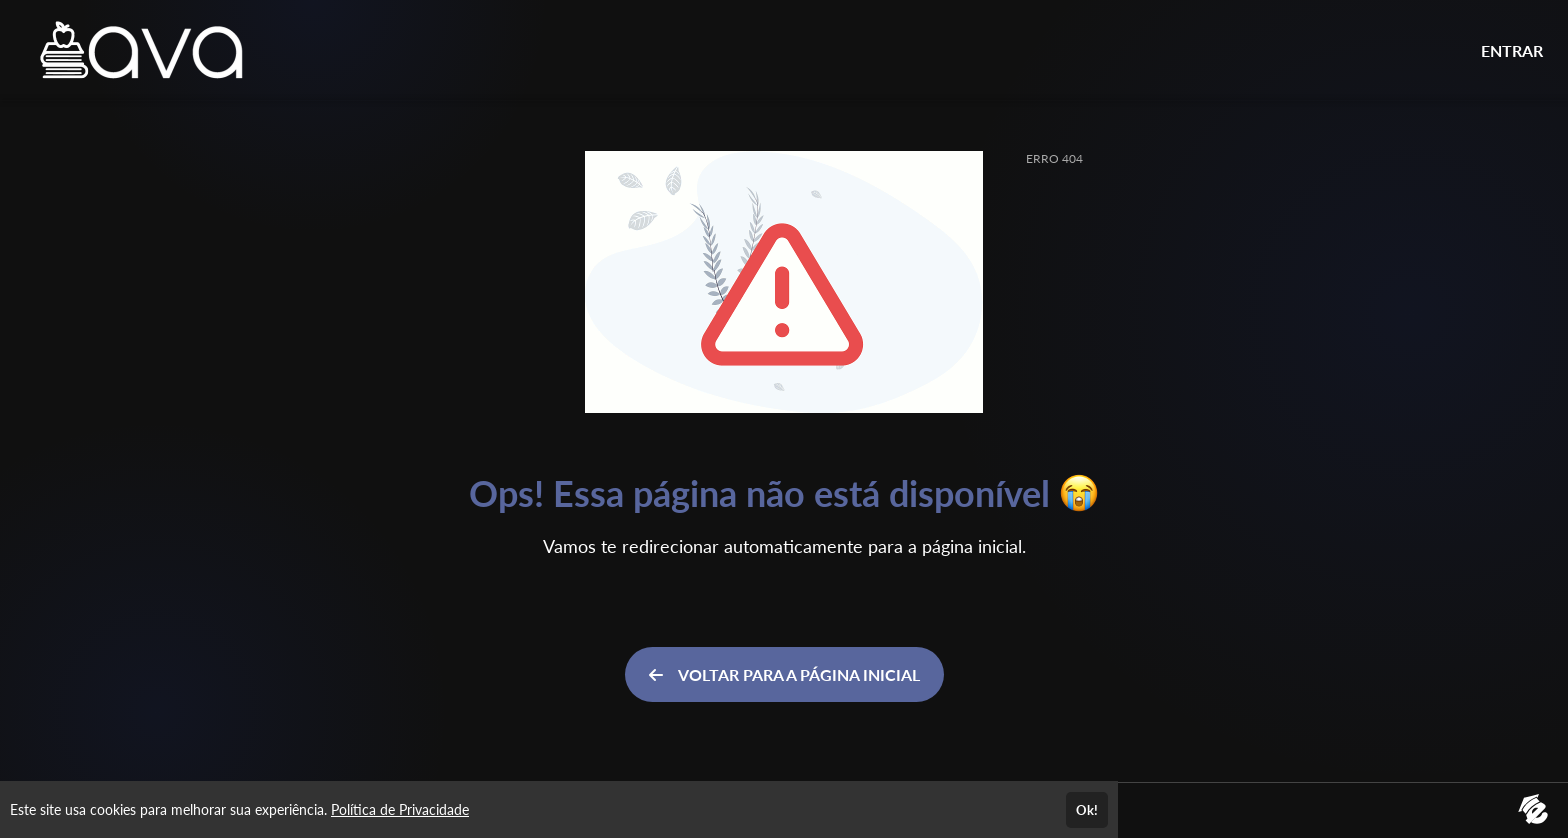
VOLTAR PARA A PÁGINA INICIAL (784, 674)
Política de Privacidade (400, 809)
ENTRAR (1512, 50)
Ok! (1087, 810)
